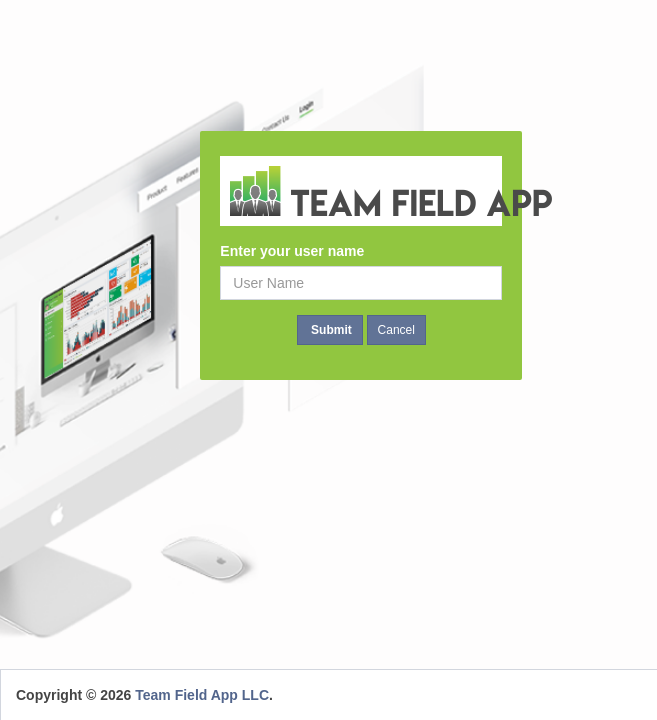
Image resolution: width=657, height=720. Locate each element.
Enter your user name (292, 251)
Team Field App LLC (202, 695)
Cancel (396, 330)
